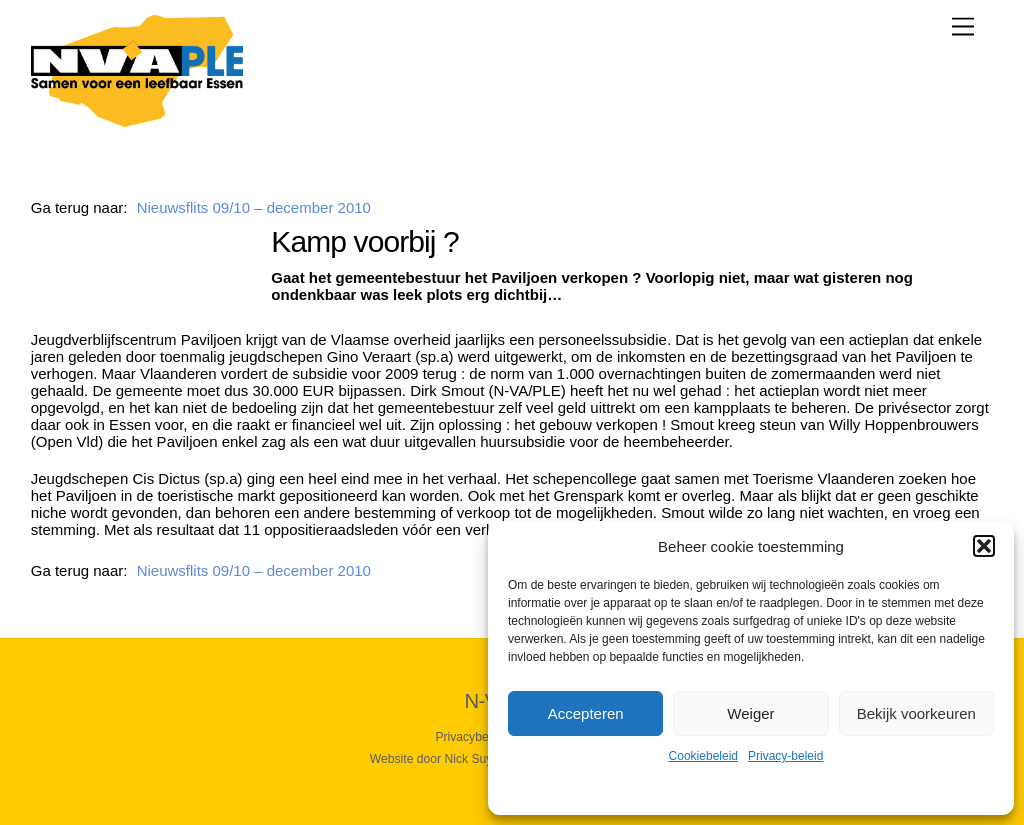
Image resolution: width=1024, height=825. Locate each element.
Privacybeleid (471, 737)
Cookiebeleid (703, 756)
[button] (984, 546)
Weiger (750, 713)
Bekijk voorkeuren (916, 713)
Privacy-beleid (785, 756)
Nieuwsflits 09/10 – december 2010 (254, 207)
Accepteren (586, 713)
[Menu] (963, 26)
